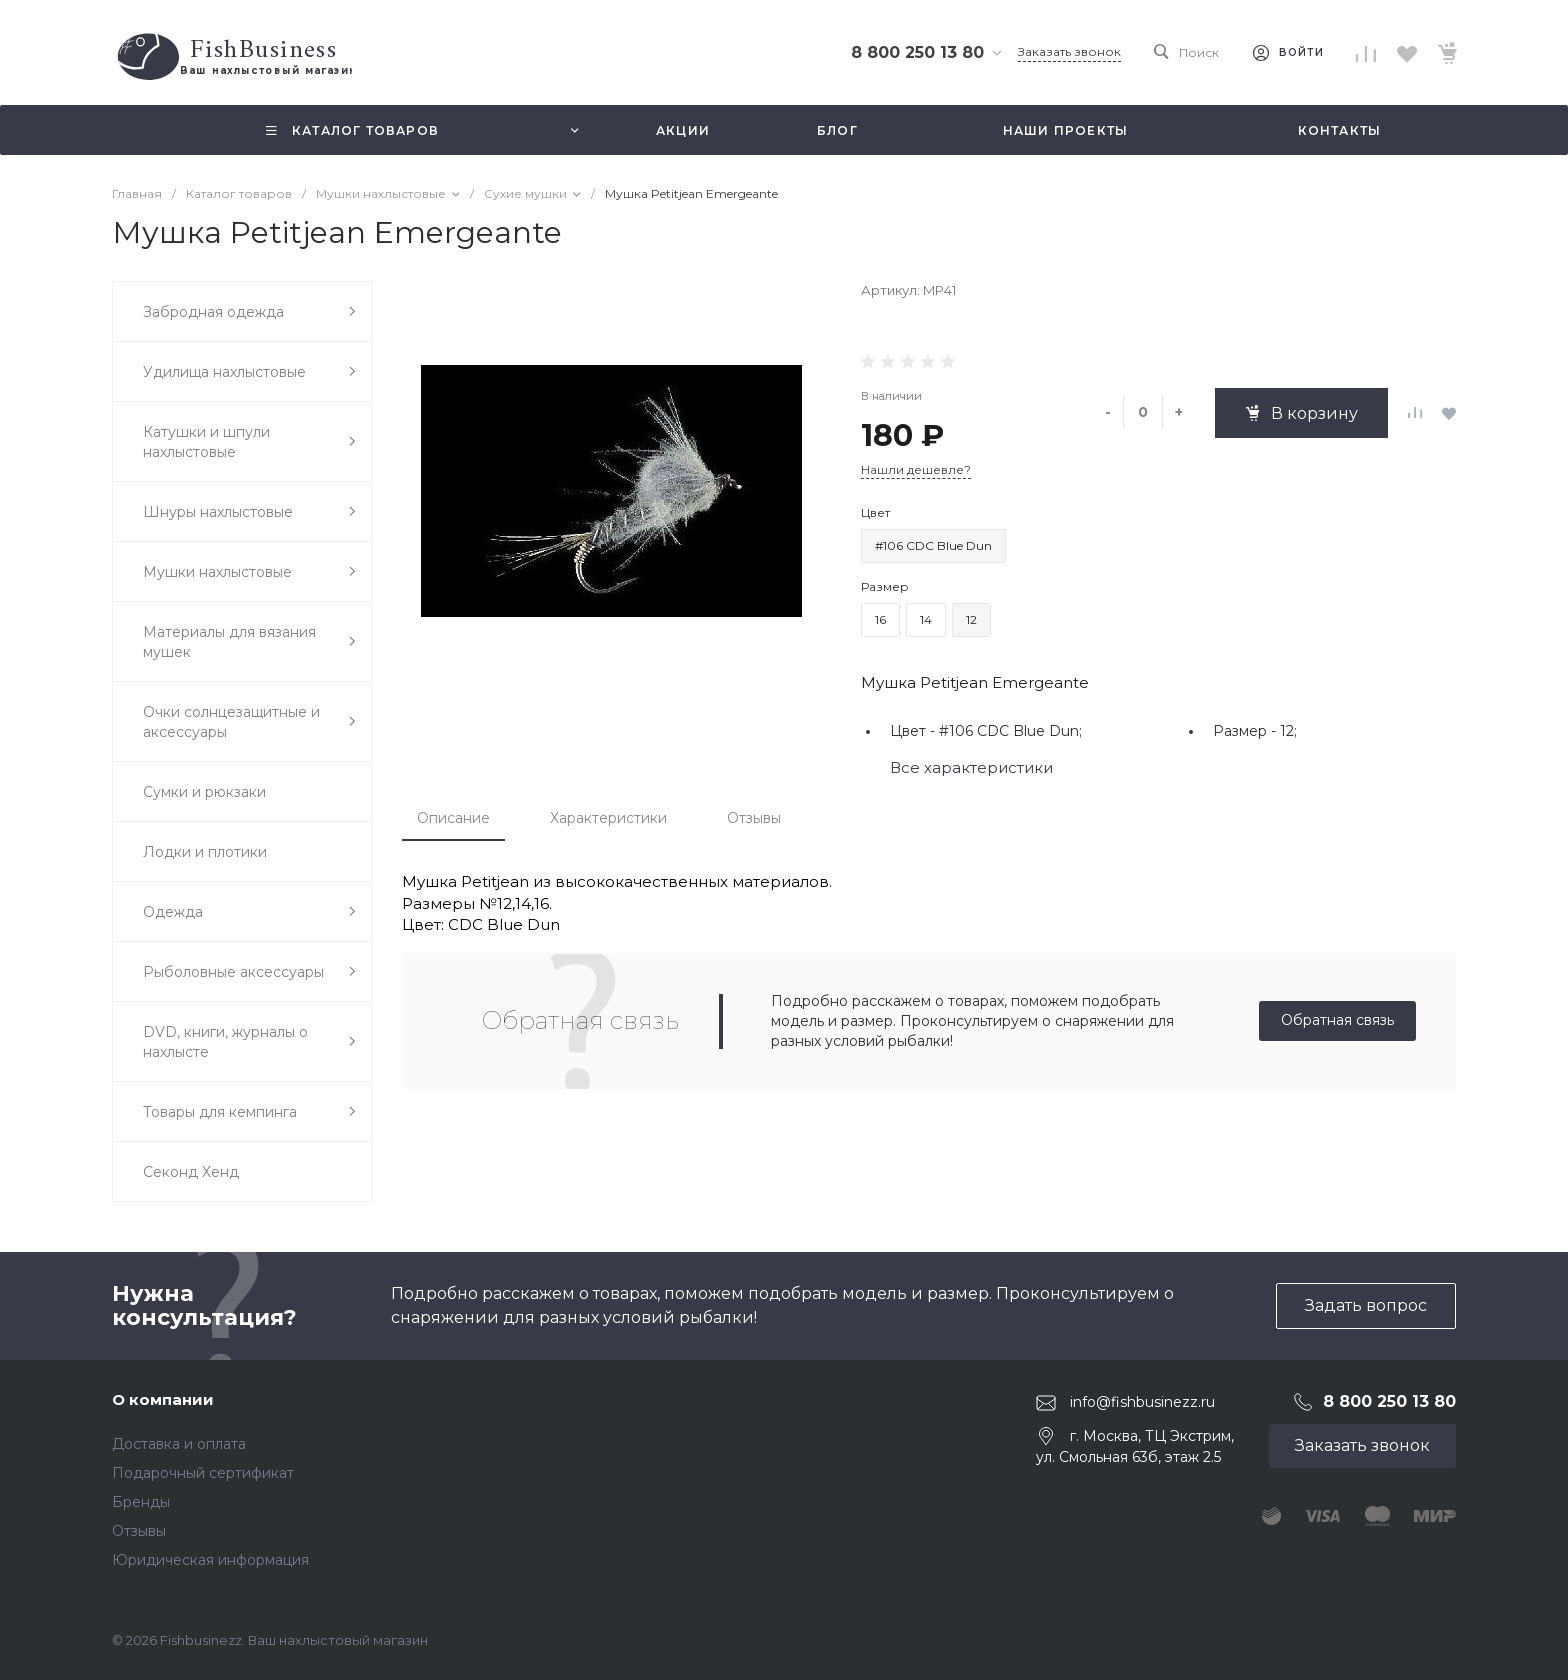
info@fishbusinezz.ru (1142, 1402)
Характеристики (608, 818)
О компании (163, 1399)
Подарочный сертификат (203, 1473)
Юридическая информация (210, 1560)
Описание (453, 818)
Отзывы (754, 818)
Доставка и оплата (179, 1444)
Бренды (141, 1502)
